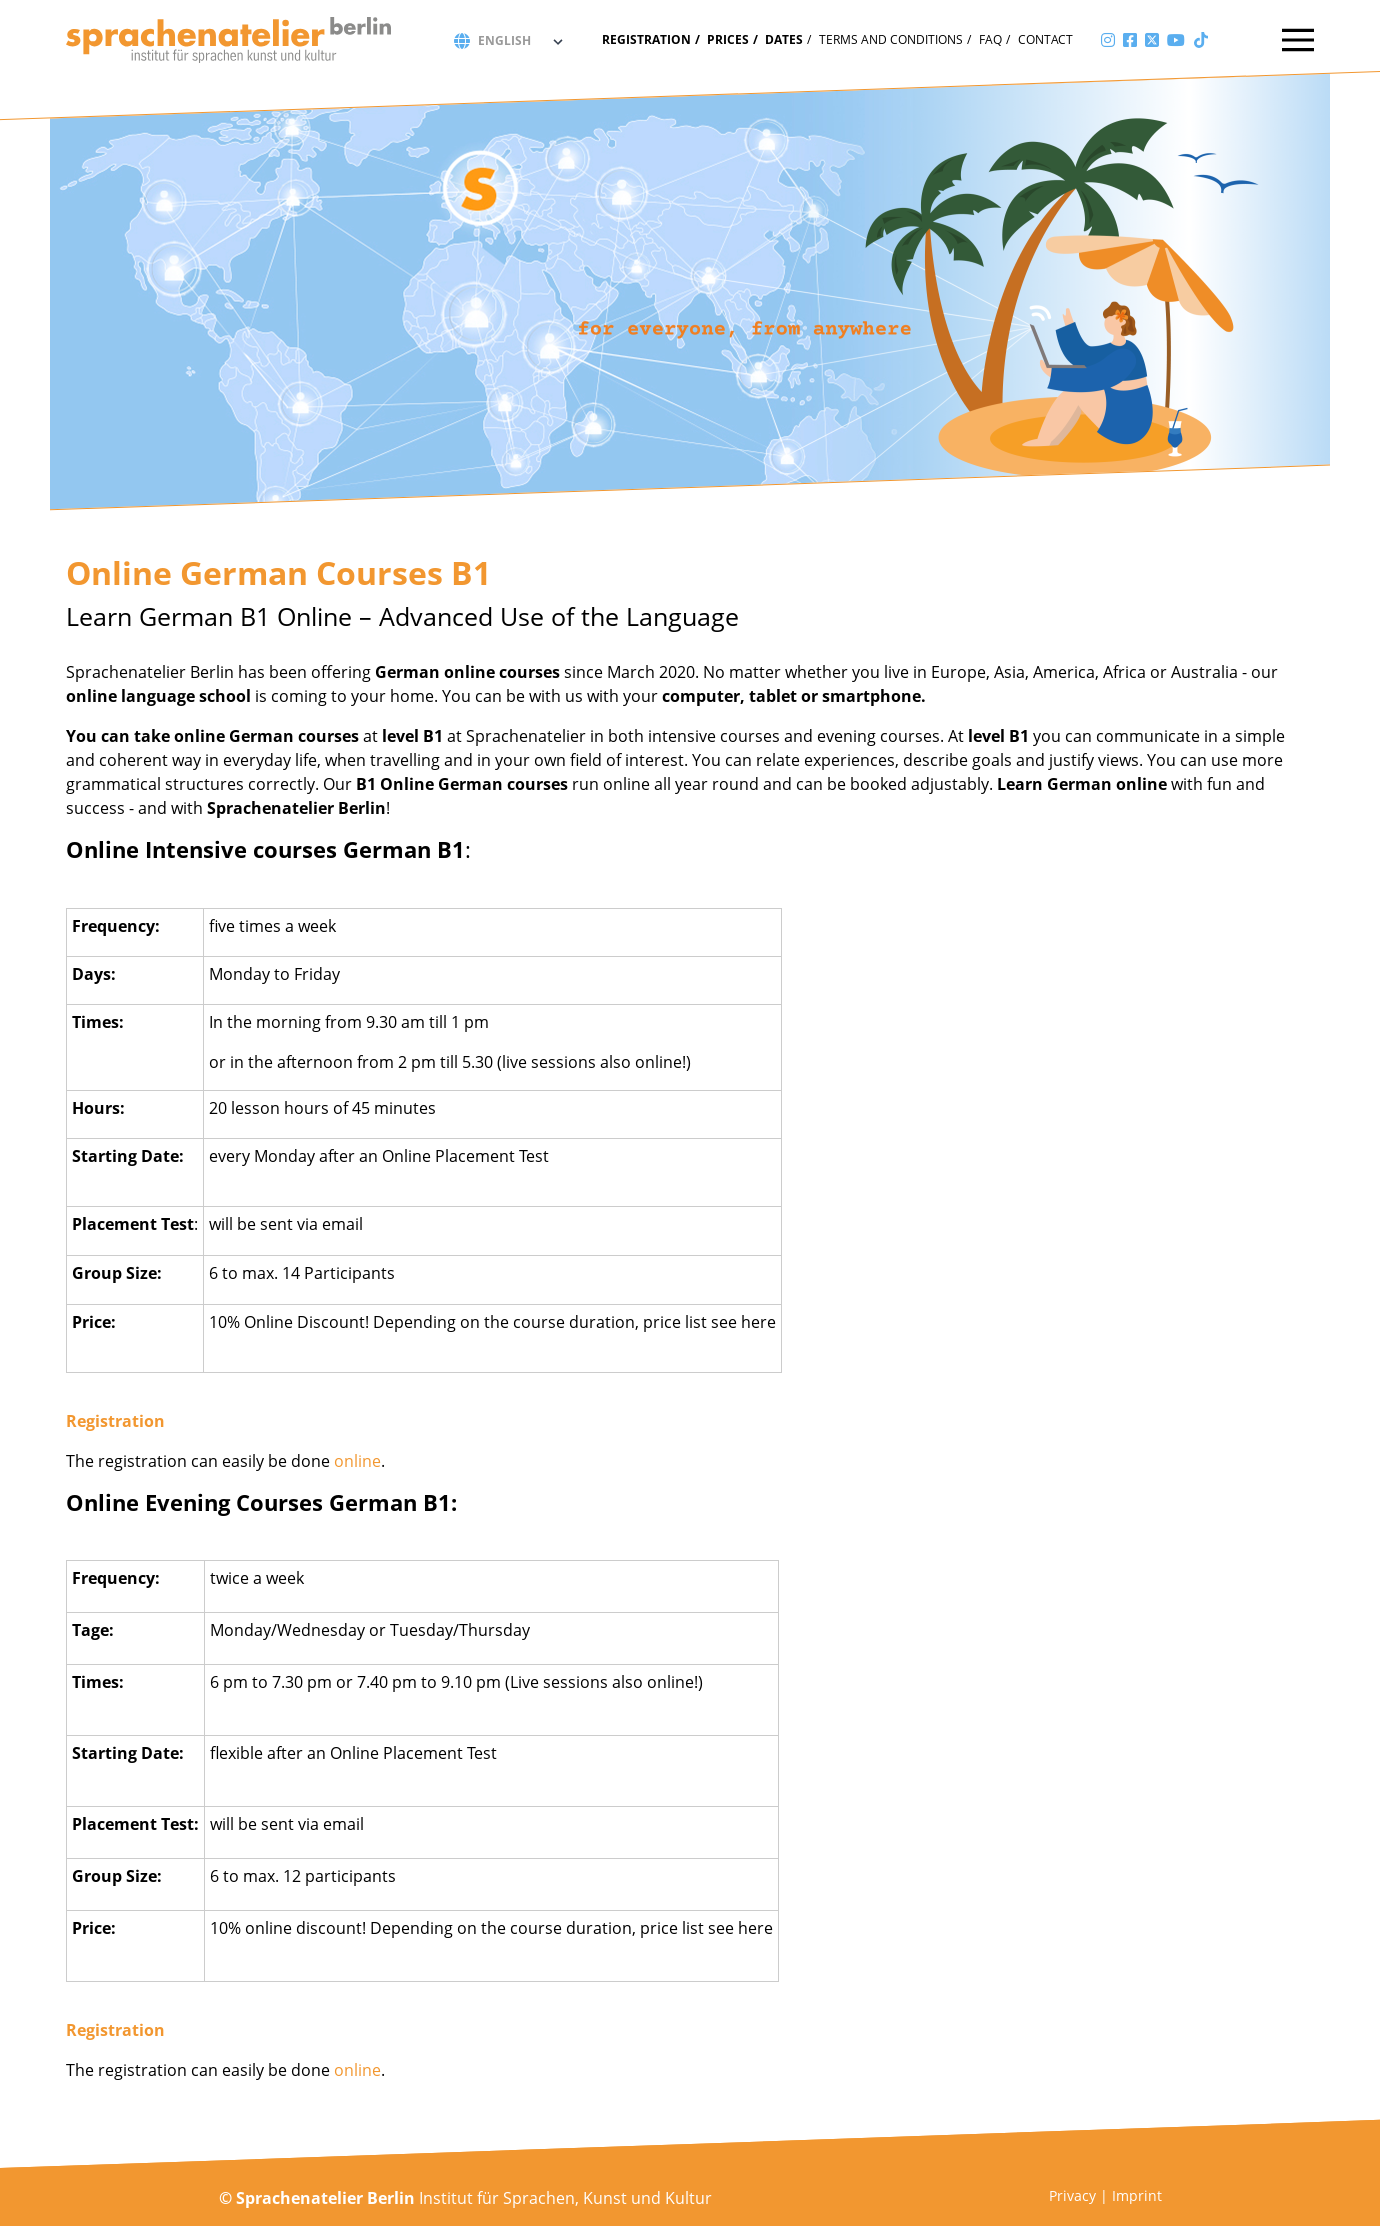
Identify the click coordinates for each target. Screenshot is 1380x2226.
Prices (728, 39)
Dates (784, 39)
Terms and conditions (891, 39)
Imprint (1137, 2195)
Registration (646, 39)
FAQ (990, 39)
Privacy (1072, 2195)
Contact (1045, 39)
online (357, 1461)
